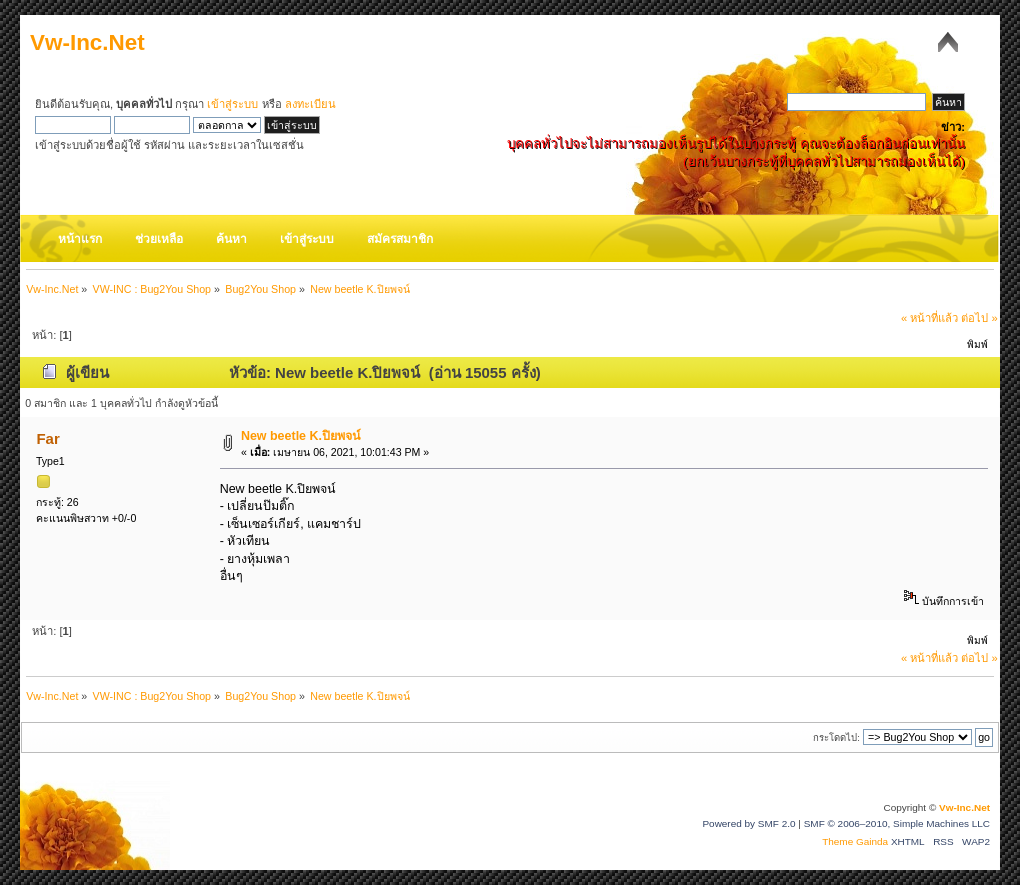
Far (47, 438)
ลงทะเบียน (310, 104)
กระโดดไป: (836, 737)
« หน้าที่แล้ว (929, 318)
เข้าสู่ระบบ (232, 104)
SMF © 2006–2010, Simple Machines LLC (897, 823)
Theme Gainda (856, 841)
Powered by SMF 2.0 (748, 823)
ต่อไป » (979, 318)
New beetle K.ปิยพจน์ (301, 436)
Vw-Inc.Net (87, 42)
